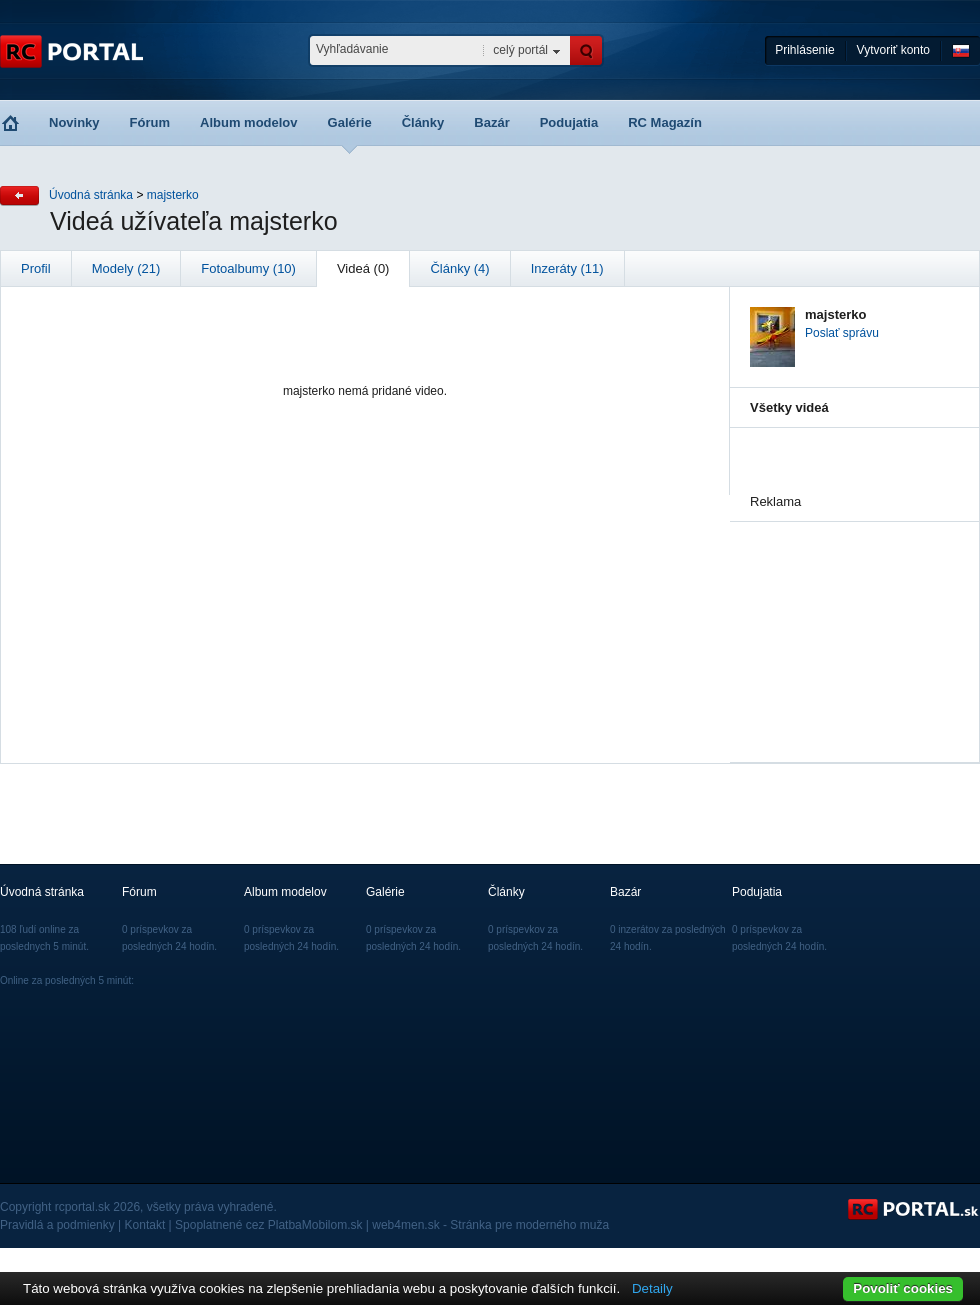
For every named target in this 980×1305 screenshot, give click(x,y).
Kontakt (145, 1225)
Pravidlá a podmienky (57, 1225)
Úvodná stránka (91, 195)
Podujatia (569, 122)
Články (423, 122)
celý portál (520, 50)
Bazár (491, 122)
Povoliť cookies (903, 1288)
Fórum (150, 122)
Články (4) (459, 268)
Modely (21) (126, 268)
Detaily (652, 1288)
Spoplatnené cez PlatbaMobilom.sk (268, 1225)
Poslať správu (842, 333)
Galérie (350, 122)
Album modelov (249, 122)
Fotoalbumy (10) (248, 268)
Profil (36, 268)
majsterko (173, 195)
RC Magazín (665, 122)
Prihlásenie (804, 50)
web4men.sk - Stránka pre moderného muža (490, 1225)
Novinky (74, 122)
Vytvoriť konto (893, 50)
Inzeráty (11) (567, 268)
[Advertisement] (850, 622)
